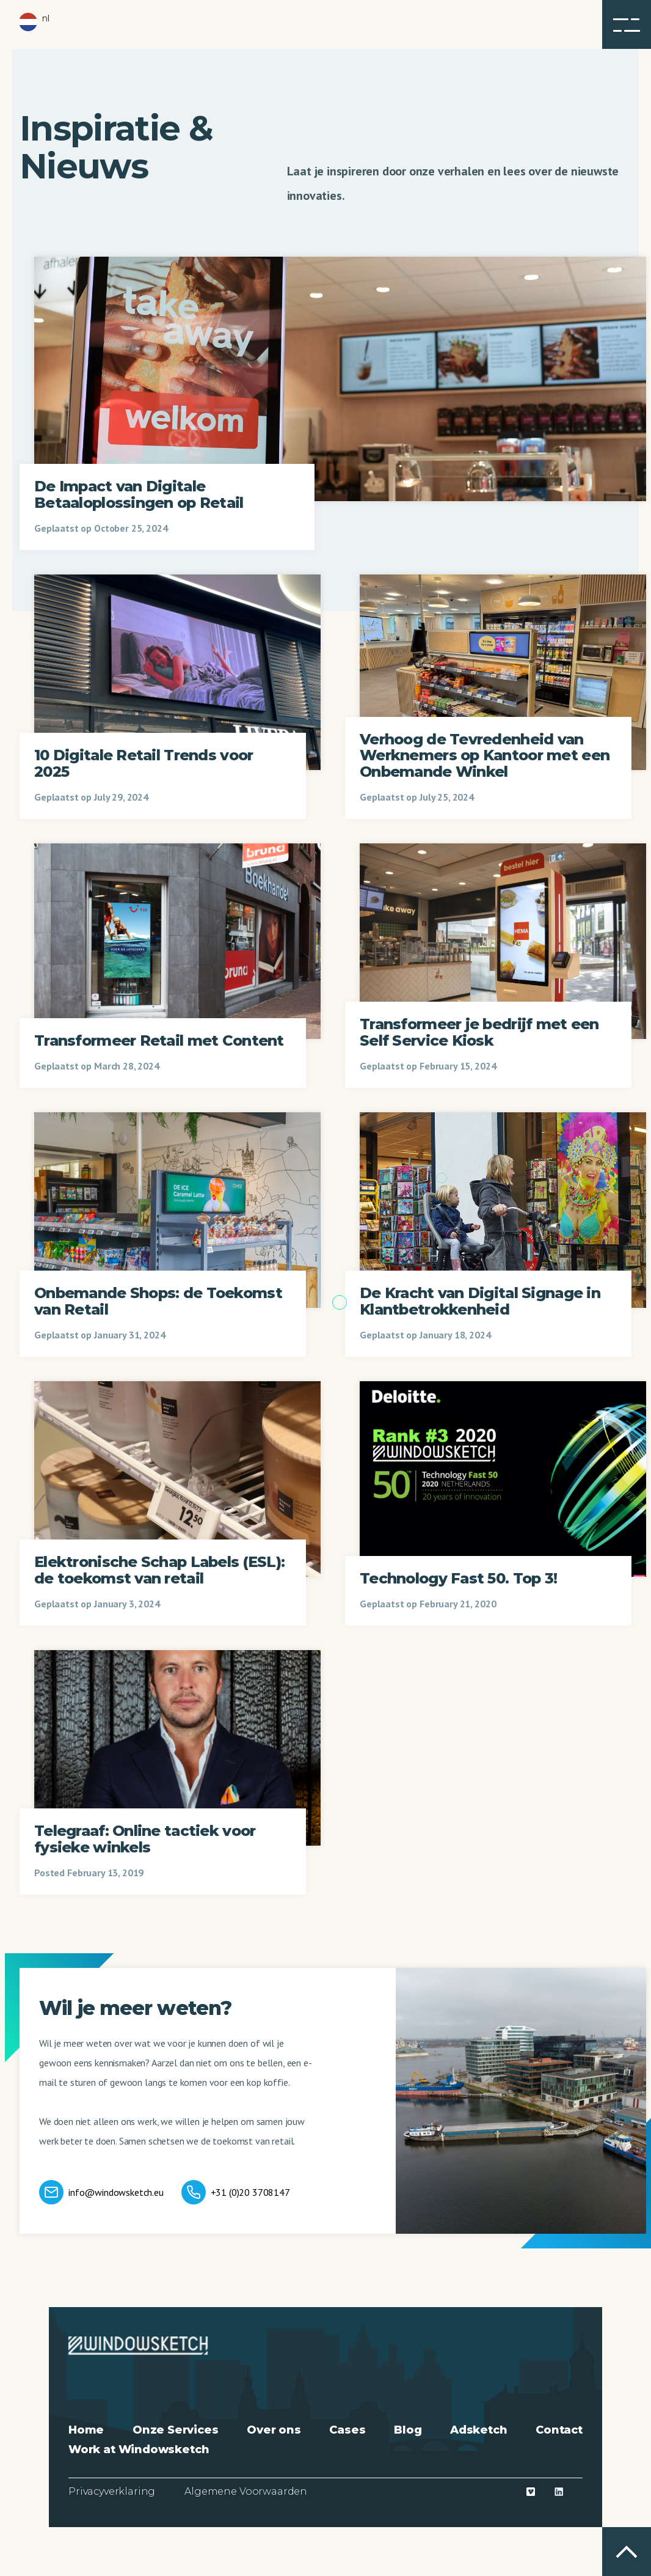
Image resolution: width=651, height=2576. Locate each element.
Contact (559, 2430)
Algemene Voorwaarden (245, 2491)
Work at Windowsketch (138, 2449)
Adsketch (478, 2430)
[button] (626, 24)
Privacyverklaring (111, 2491)
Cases (347, 2430)
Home (86, 2430)
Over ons (274, 2430)
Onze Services (176, 2430)
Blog (407, 2430)
